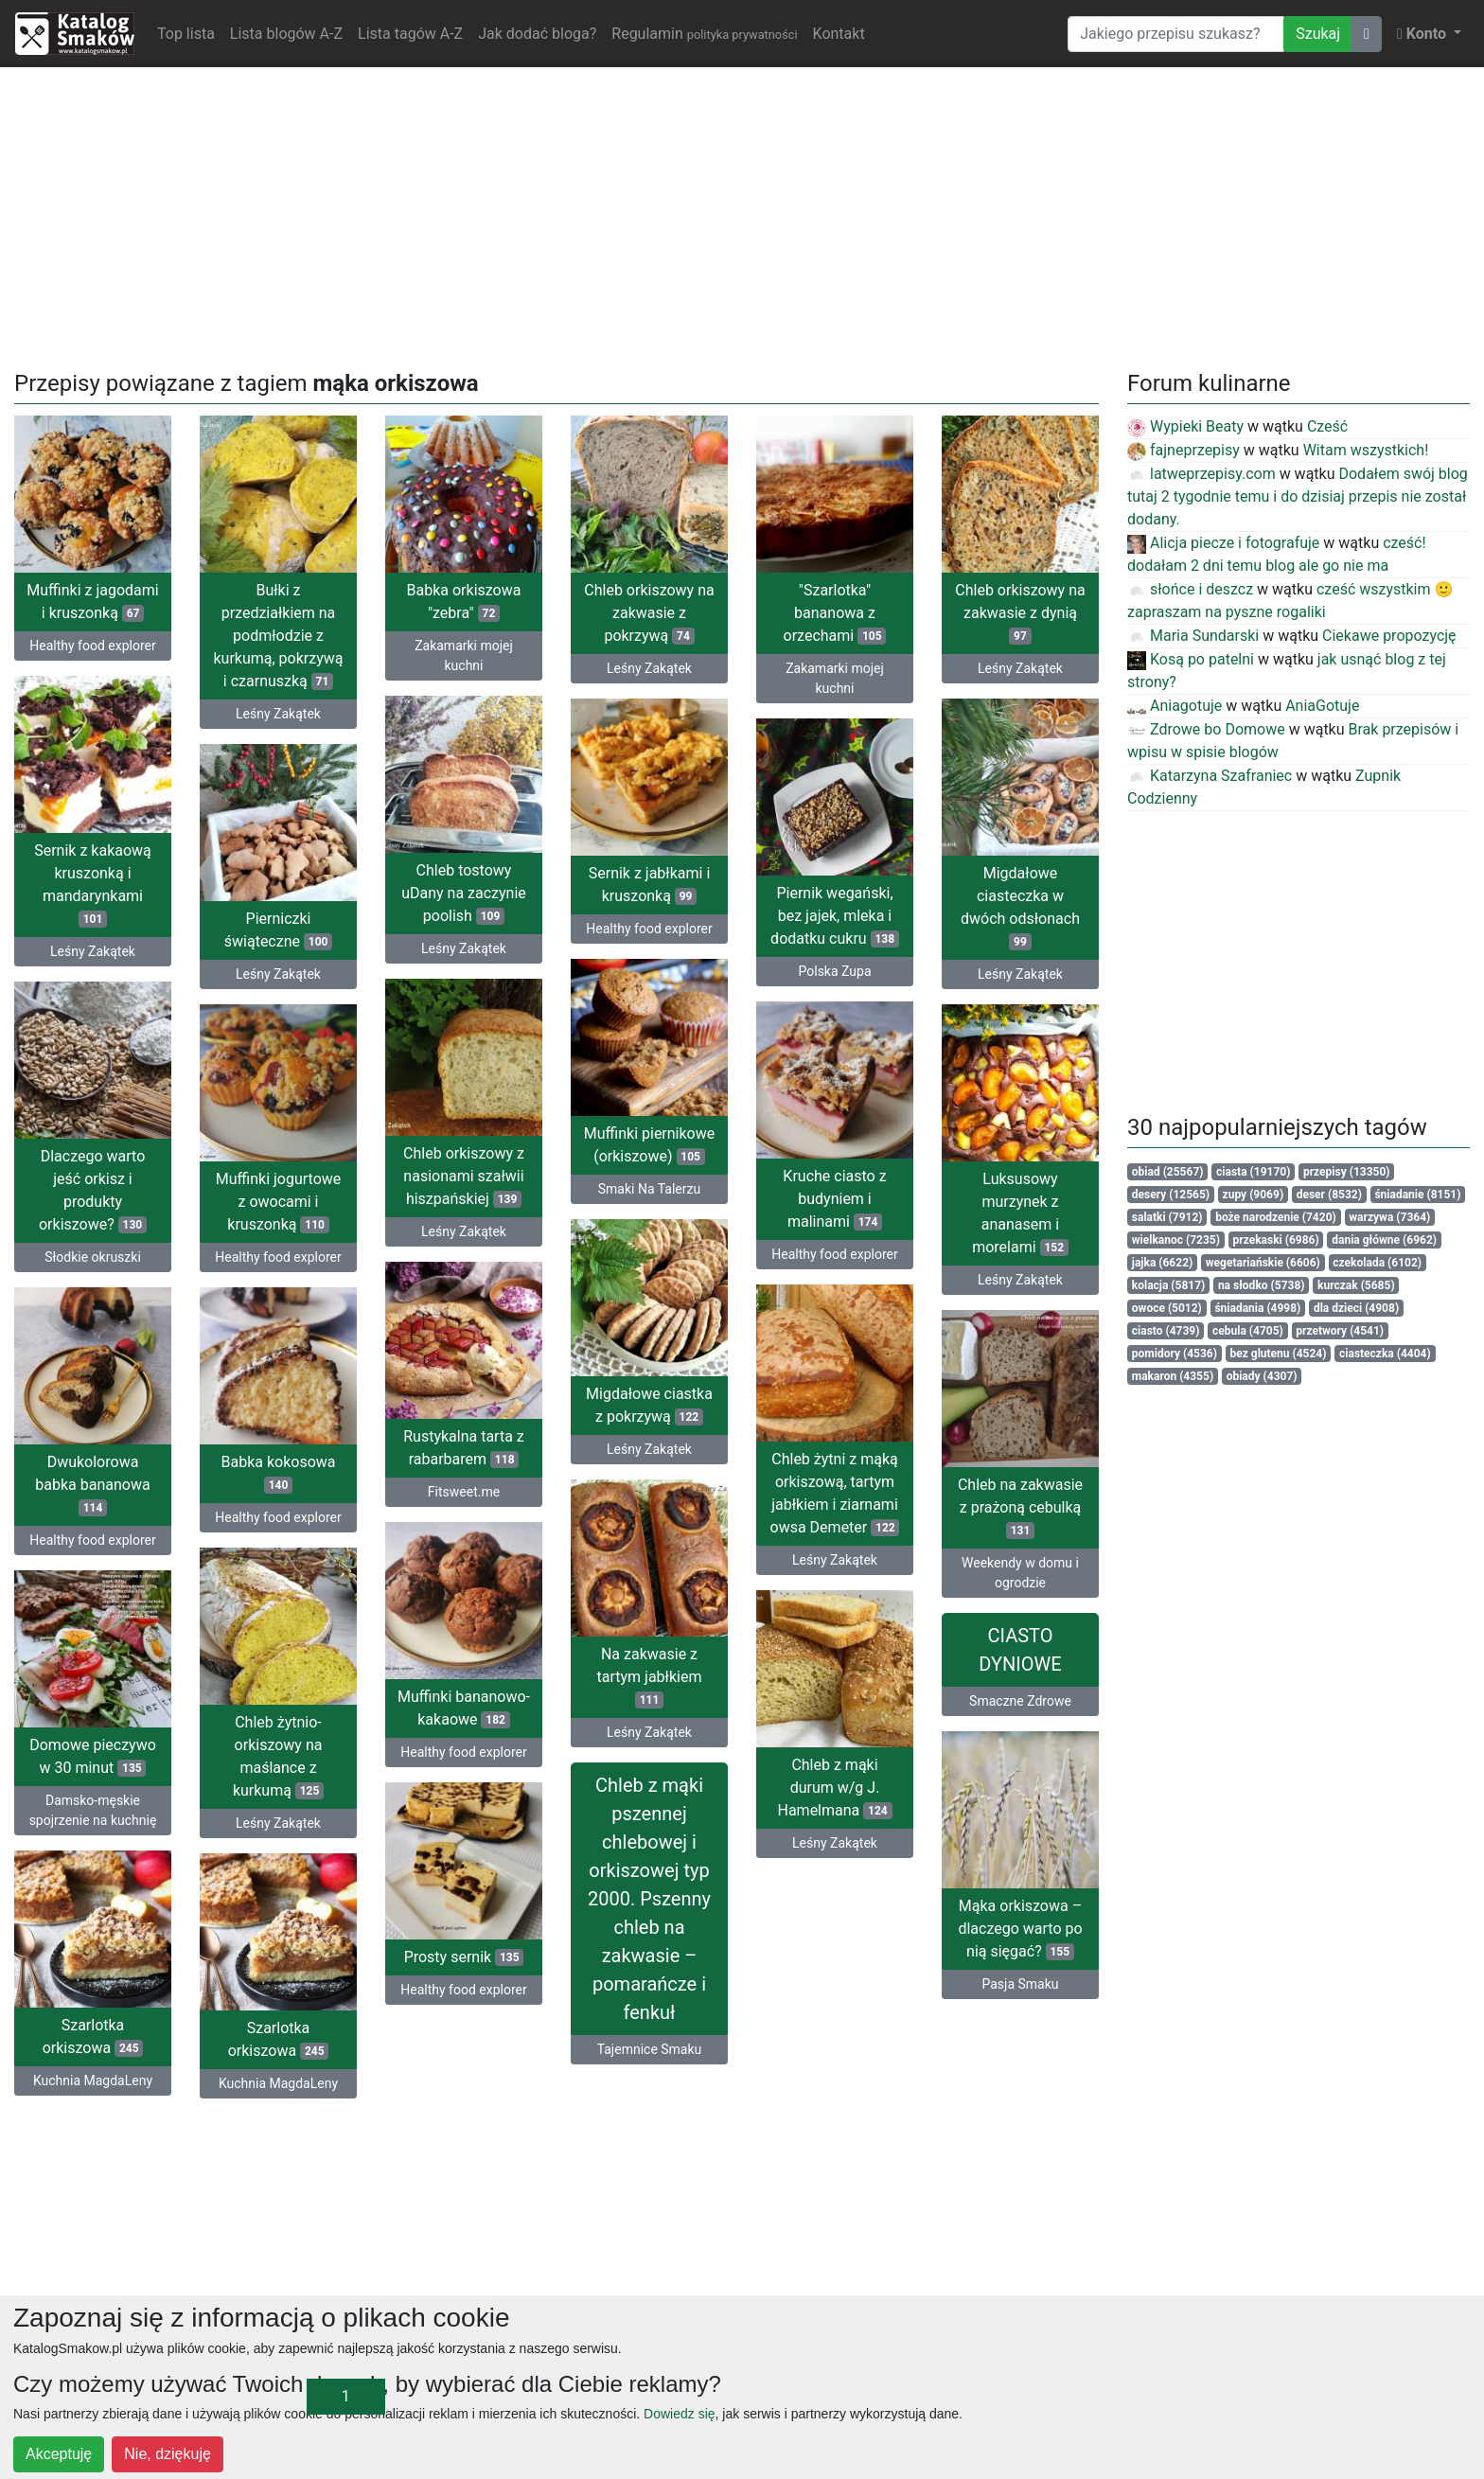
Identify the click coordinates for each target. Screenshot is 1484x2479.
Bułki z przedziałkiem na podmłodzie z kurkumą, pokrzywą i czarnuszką (278, 635)
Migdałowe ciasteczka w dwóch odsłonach (1020, 907)
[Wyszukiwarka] (1176, 34)
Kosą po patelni (1190, 659)
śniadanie (1417, 1194)
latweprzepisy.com (1201, 474)
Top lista (186, 34)
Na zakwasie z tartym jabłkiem (649, 1677)
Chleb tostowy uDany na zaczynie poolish (463, 893)
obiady (1262, 1376)
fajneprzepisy (1183, 450)
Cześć (1327, 426)
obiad (1168, 1171)
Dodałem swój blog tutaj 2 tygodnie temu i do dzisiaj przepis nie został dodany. (1297, 496)
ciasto (1166, 1330)
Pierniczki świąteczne (278, 930)
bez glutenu (1277, 1353)
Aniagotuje (1174, 706)
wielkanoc (1176, 1240)
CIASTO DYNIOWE (1020, 1649)
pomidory (1174, 1353)
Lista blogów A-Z (286, 34)
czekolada (1377, 1262)
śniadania (1257, 1308)
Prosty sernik (464, 1957)
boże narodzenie (1275, 1217)
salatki (1167, 1217)
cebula (1247, 1330)
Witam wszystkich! (1366, 450)
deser (1329, 1194)
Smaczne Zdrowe (1020, 1701)
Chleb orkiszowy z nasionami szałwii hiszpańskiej (463, 1176)
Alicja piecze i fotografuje (1223, 543)
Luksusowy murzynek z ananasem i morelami (1020, 1213)
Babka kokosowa (278, 1473)
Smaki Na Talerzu (649, 1188)
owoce (1167, 1308)
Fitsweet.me (464, 1491)
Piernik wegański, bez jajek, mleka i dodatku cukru (834, 915)
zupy (1253, 1194)
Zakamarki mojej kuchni (464, 655)
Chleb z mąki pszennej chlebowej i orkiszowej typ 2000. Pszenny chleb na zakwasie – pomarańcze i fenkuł (649, 1899)
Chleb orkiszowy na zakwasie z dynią (1020, 613)
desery (1171, 1194)
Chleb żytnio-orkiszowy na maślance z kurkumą (278, 1756)
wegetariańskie (1263, 1262)
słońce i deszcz (1190, 589)
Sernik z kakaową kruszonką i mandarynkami (92, 884)
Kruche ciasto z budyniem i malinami (834, 1199)
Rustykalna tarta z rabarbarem (463, 1447)
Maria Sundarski (1193, 636)
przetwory (1340, 1330)
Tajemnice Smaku (649, 2049)
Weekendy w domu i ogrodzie (1020, 1572)
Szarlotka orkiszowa (93, 2036)
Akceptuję (59, 2454)
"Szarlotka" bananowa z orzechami (835, 613)
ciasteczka (1385, 1353)
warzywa (1389, 1217)
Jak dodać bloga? (537, 34)
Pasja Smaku (1019, 1984)
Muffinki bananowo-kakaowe (464, 1708)
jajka (1162, 1262)
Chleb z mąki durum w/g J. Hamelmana (834, 1787)
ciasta (1253, 1171)
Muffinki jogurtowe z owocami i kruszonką (279, 1201)
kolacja (1169, 1285)
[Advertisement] (742, 214)
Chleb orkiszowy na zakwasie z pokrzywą (649, 613)
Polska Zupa (835, 971)
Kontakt (839, 34)
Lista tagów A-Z (410, 34)
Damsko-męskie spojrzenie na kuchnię (93, 1810)
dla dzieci (1356, 1308)
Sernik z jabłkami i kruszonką (650, 884)
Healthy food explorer (92, 645)
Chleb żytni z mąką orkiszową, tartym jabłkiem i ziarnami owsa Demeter (835, 1493)
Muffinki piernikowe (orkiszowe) (650, 1144)
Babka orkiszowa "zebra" (464, 601)
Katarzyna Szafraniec (1209, 776)
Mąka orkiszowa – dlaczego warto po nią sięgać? (1020, 1928)
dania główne (1384, 1240)
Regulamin (704, 34)
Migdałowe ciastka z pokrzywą (649, 1405)
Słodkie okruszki (92, 1257)
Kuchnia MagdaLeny (92, 2080)
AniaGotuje (1322, 706)
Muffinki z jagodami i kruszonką (92, 601)
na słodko (1261, 1285)
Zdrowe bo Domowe (1206, 729)
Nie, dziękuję (167, 2454)
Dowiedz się (679, 2413)
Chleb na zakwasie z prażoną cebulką (1020, 1507)
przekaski (1276, 1240)
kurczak (1356, 1285)
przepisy (1346, 1171)
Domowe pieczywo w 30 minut (92, 1756)
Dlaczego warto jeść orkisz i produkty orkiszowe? (93, 1190)
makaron (1172, 1376)
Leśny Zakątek (278, 713)
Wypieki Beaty (1185, 426)
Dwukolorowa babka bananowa (92, 1484)
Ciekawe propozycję (1389, 636)
